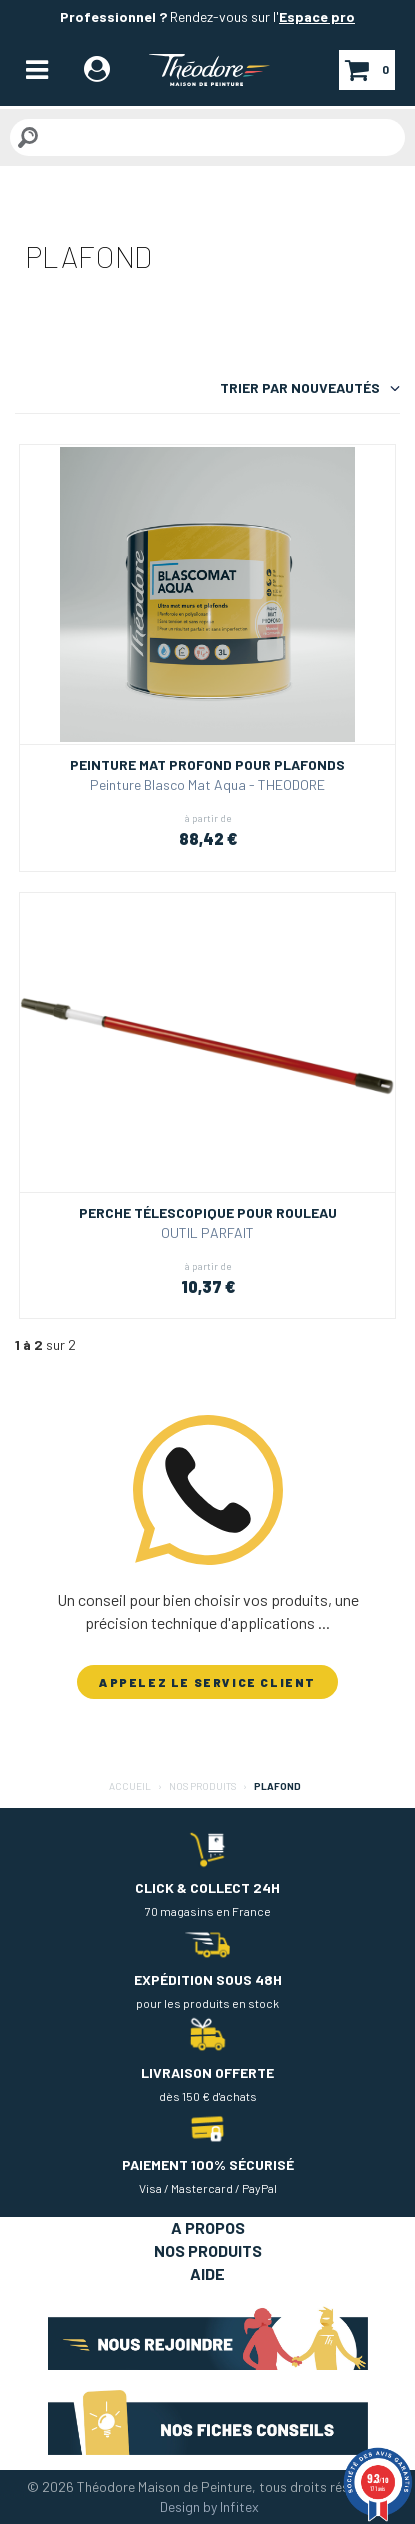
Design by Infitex (209, 2506)
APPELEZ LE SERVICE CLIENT (207, 1682)
